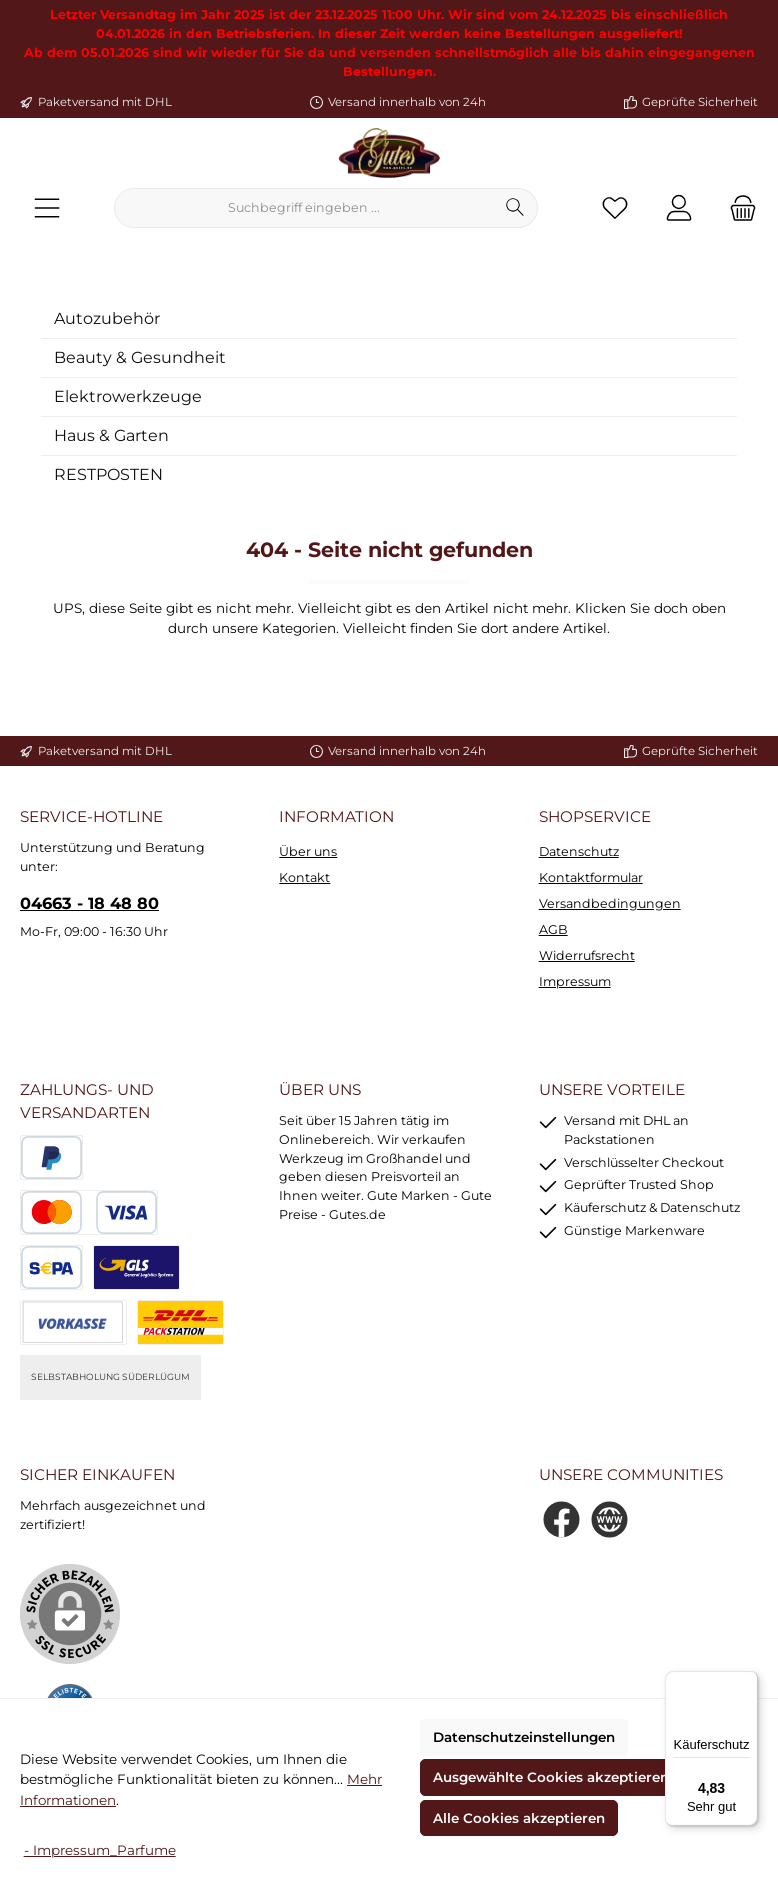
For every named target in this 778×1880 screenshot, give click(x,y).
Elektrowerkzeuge (128, 396)
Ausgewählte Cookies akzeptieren (551, 1777)
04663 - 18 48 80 (89, 903)
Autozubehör (107, 318)
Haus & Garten (111, 435)
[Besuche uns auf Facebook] (561, 1519)
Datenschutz (579, 851)
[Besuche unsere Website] (609, 1519)
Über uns (308, 851)
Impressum (575, 981)
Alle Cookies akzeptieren (519, 1818)
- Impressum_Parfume (100, 1850)
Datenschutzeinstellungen (524, 1737)
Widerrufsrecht (587, 955)
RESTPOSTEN (108, 474)
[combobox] (304, 208)
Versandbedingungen (610, 903)
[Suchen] (515, 208)
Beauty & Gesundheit (140, 357)
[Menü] (47, 208)
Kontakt (304, 877)
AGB (553, 929)
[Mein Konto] (679, 208)
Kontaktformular (591, 877)
